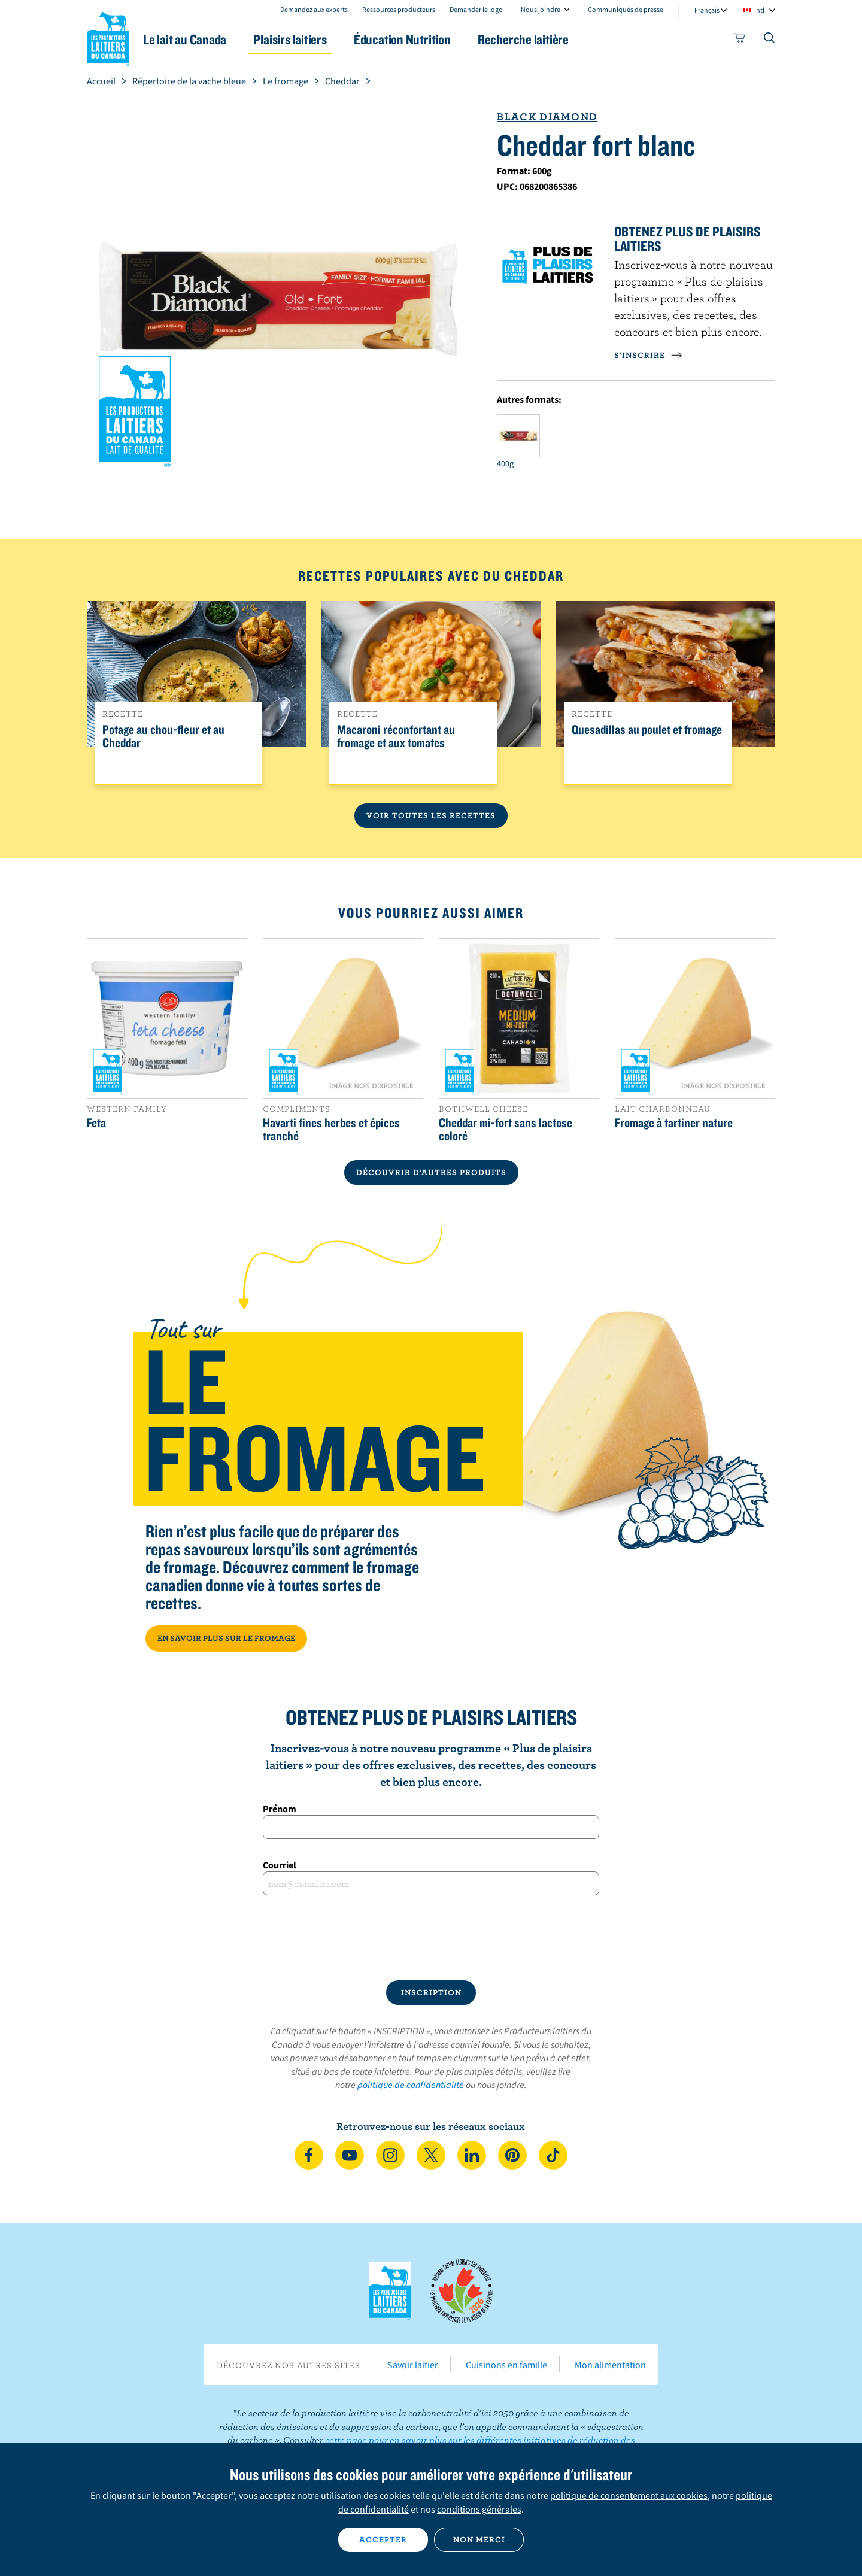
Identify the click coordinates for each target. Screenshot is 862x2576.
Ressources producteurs (398, 9)
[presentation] (431, 1937)
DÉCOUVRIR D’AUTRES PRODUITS (431, 1172)
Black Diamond (547, 116)
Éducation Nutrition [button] (429, 39)
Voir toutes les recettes (431, 815)
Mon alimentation (610, 2365)
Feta (96, 1122)
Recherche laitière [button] (554, 39)
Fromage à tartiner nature (674, 1122)
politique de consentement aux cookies (629, 2495)
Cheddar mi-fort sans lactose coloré (505, 1129)
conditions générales (479, 2509)
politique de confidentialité (410, 2084)
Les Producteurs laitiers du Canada (108, 36)
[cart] (740, 40)
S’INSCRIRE (648, 355)
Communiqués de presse (625, 9)
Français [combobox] (707, 9)
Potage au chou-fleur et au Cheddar (163, 736)
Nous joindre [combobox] (540, 9)
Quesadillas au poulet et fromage (647, 730)
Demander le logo (476, 9)
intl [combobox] (759, 9)
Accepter (383, 2539)
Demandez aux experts (314, 9)
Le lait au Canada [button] (202, 39)
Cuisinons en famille (506, 2365)
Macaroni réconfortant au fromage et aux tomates (396, 736)
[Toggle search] (770, 40)
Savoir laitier (412, 2365)
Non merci (479, 2539)
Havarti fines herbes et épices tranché (331, 1129)
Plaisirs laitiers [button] (312, 39)
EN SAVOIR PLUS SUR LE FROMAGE (226, 1638)
